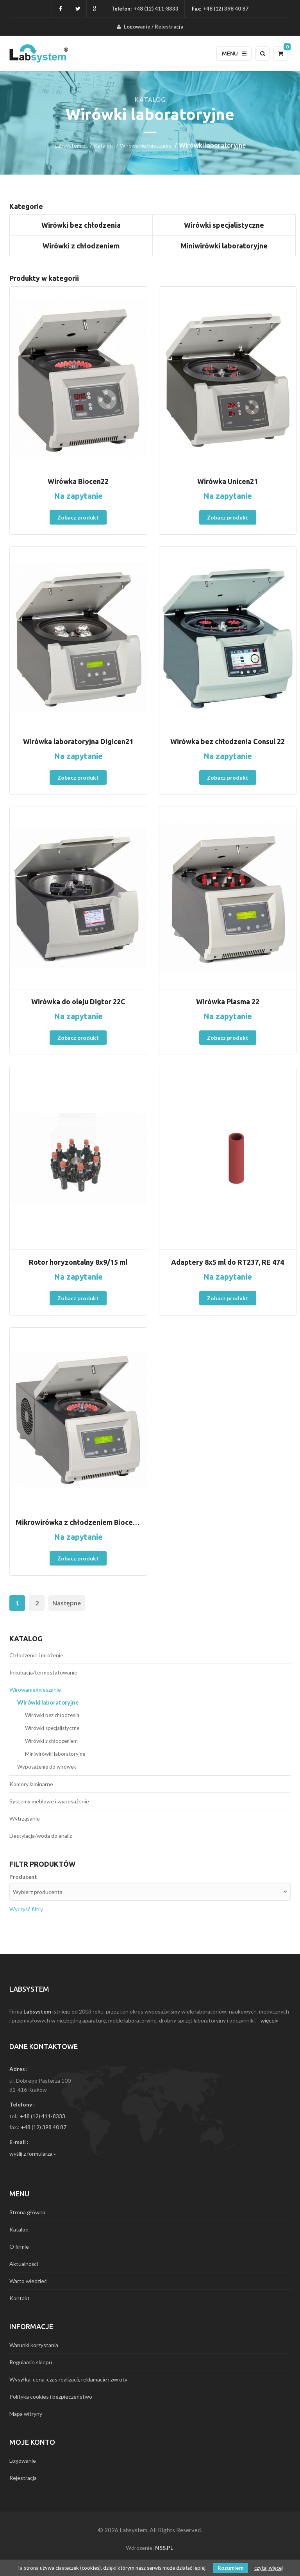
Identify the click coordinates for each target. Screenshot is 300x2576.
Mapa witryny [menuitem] (25, 2413)
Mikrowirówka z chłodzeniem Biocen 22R (78, 1522)
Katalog (103, 145)
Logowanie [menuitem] (137, 26)
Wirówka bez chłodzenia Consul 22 (227, 741)
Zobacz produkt (78, 517)
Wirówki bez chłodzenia (81, 225)
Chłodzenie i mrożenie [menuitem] (36, 1655)
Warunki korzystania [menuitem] (33, 2345)
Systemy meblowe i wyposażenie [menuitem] (49, 1801)
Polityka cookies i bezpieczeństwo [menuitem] (50, 2396)
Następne (66, 1603)
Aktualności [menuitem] (23, 2263)
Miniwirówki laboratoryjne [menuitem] (55, 1754)
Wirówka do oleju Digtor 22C (78, 1001)
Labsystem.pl (71, 145)
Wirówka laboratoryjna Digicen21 (78, 741)
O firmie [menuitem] (19, 2246)
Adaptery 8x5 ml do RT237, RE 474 (227, 1262)
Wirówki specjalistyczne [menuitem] (52, 1728)
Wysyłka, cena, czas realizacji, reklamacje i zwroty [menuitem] (68, 2379)
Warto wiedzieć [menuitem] (28, 2281)
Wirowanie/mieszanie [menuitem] (35, 1689)
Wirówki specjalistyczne (224, 225)
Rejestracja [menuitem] (169, 26)
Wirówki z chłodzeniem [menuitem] (51, 1741)
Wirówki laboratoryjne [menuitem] (48, 1702)
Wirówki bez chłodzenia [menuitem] (52, 1715)
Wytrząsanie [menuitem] (24, 1818)
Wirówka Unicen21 (227, 481)
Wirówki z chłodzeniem (81, 246)
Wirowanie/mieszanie (145, 145)
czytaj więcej (268, 2568)
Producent (23, 1876)
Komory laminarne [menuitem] (31, 1784)
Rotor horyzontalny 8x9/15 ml (78, 1262)
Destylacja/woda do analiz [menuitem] (40, 1835)
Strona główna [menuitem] (27, 2212)
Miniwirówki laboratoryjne (224, 246)
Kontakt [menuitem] (19, 2298)
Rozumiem (230, 2568)
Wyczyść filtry (26, 1909)
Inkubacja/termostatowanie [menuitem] (43, 1672)
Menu (234, 53)
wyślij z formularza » (32, 2153)
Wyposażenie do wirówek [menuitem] (46, 1767)
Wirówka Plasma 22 (227, 1001)
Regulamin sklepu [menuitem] (30, 2362)
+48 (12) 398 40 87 (43, 2127)
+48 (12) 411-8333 (156, 8)
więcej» (269, 2020)
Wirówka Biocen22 (78, 481)
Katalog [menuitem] (19, 2229)
